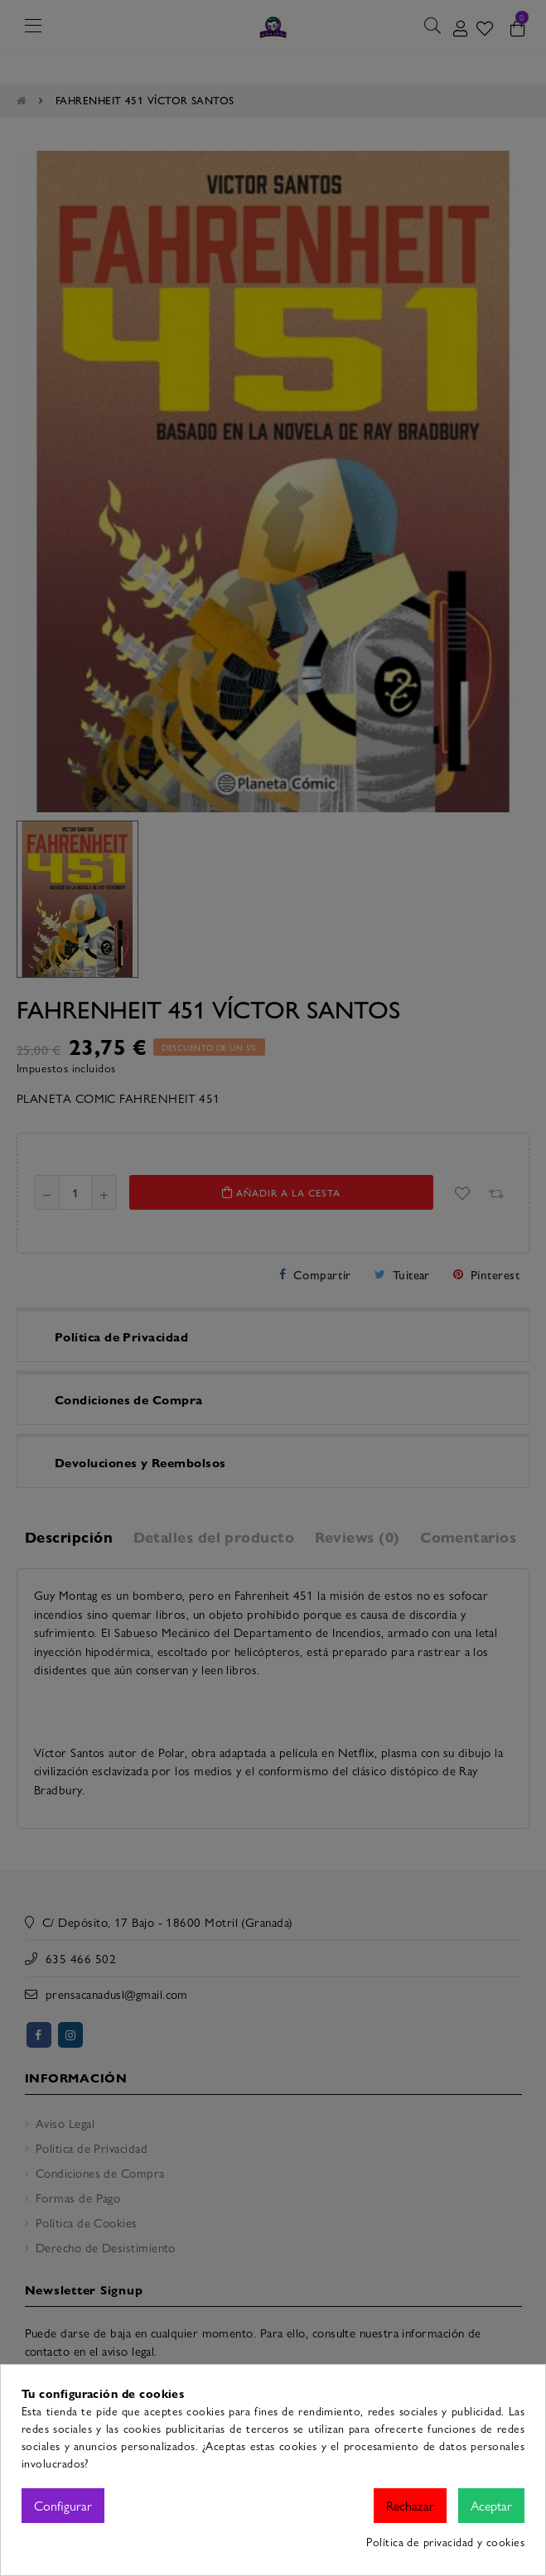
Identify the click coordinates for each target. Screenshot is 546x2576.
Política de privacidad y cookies (445, 2541)
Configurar (63, 2505)
